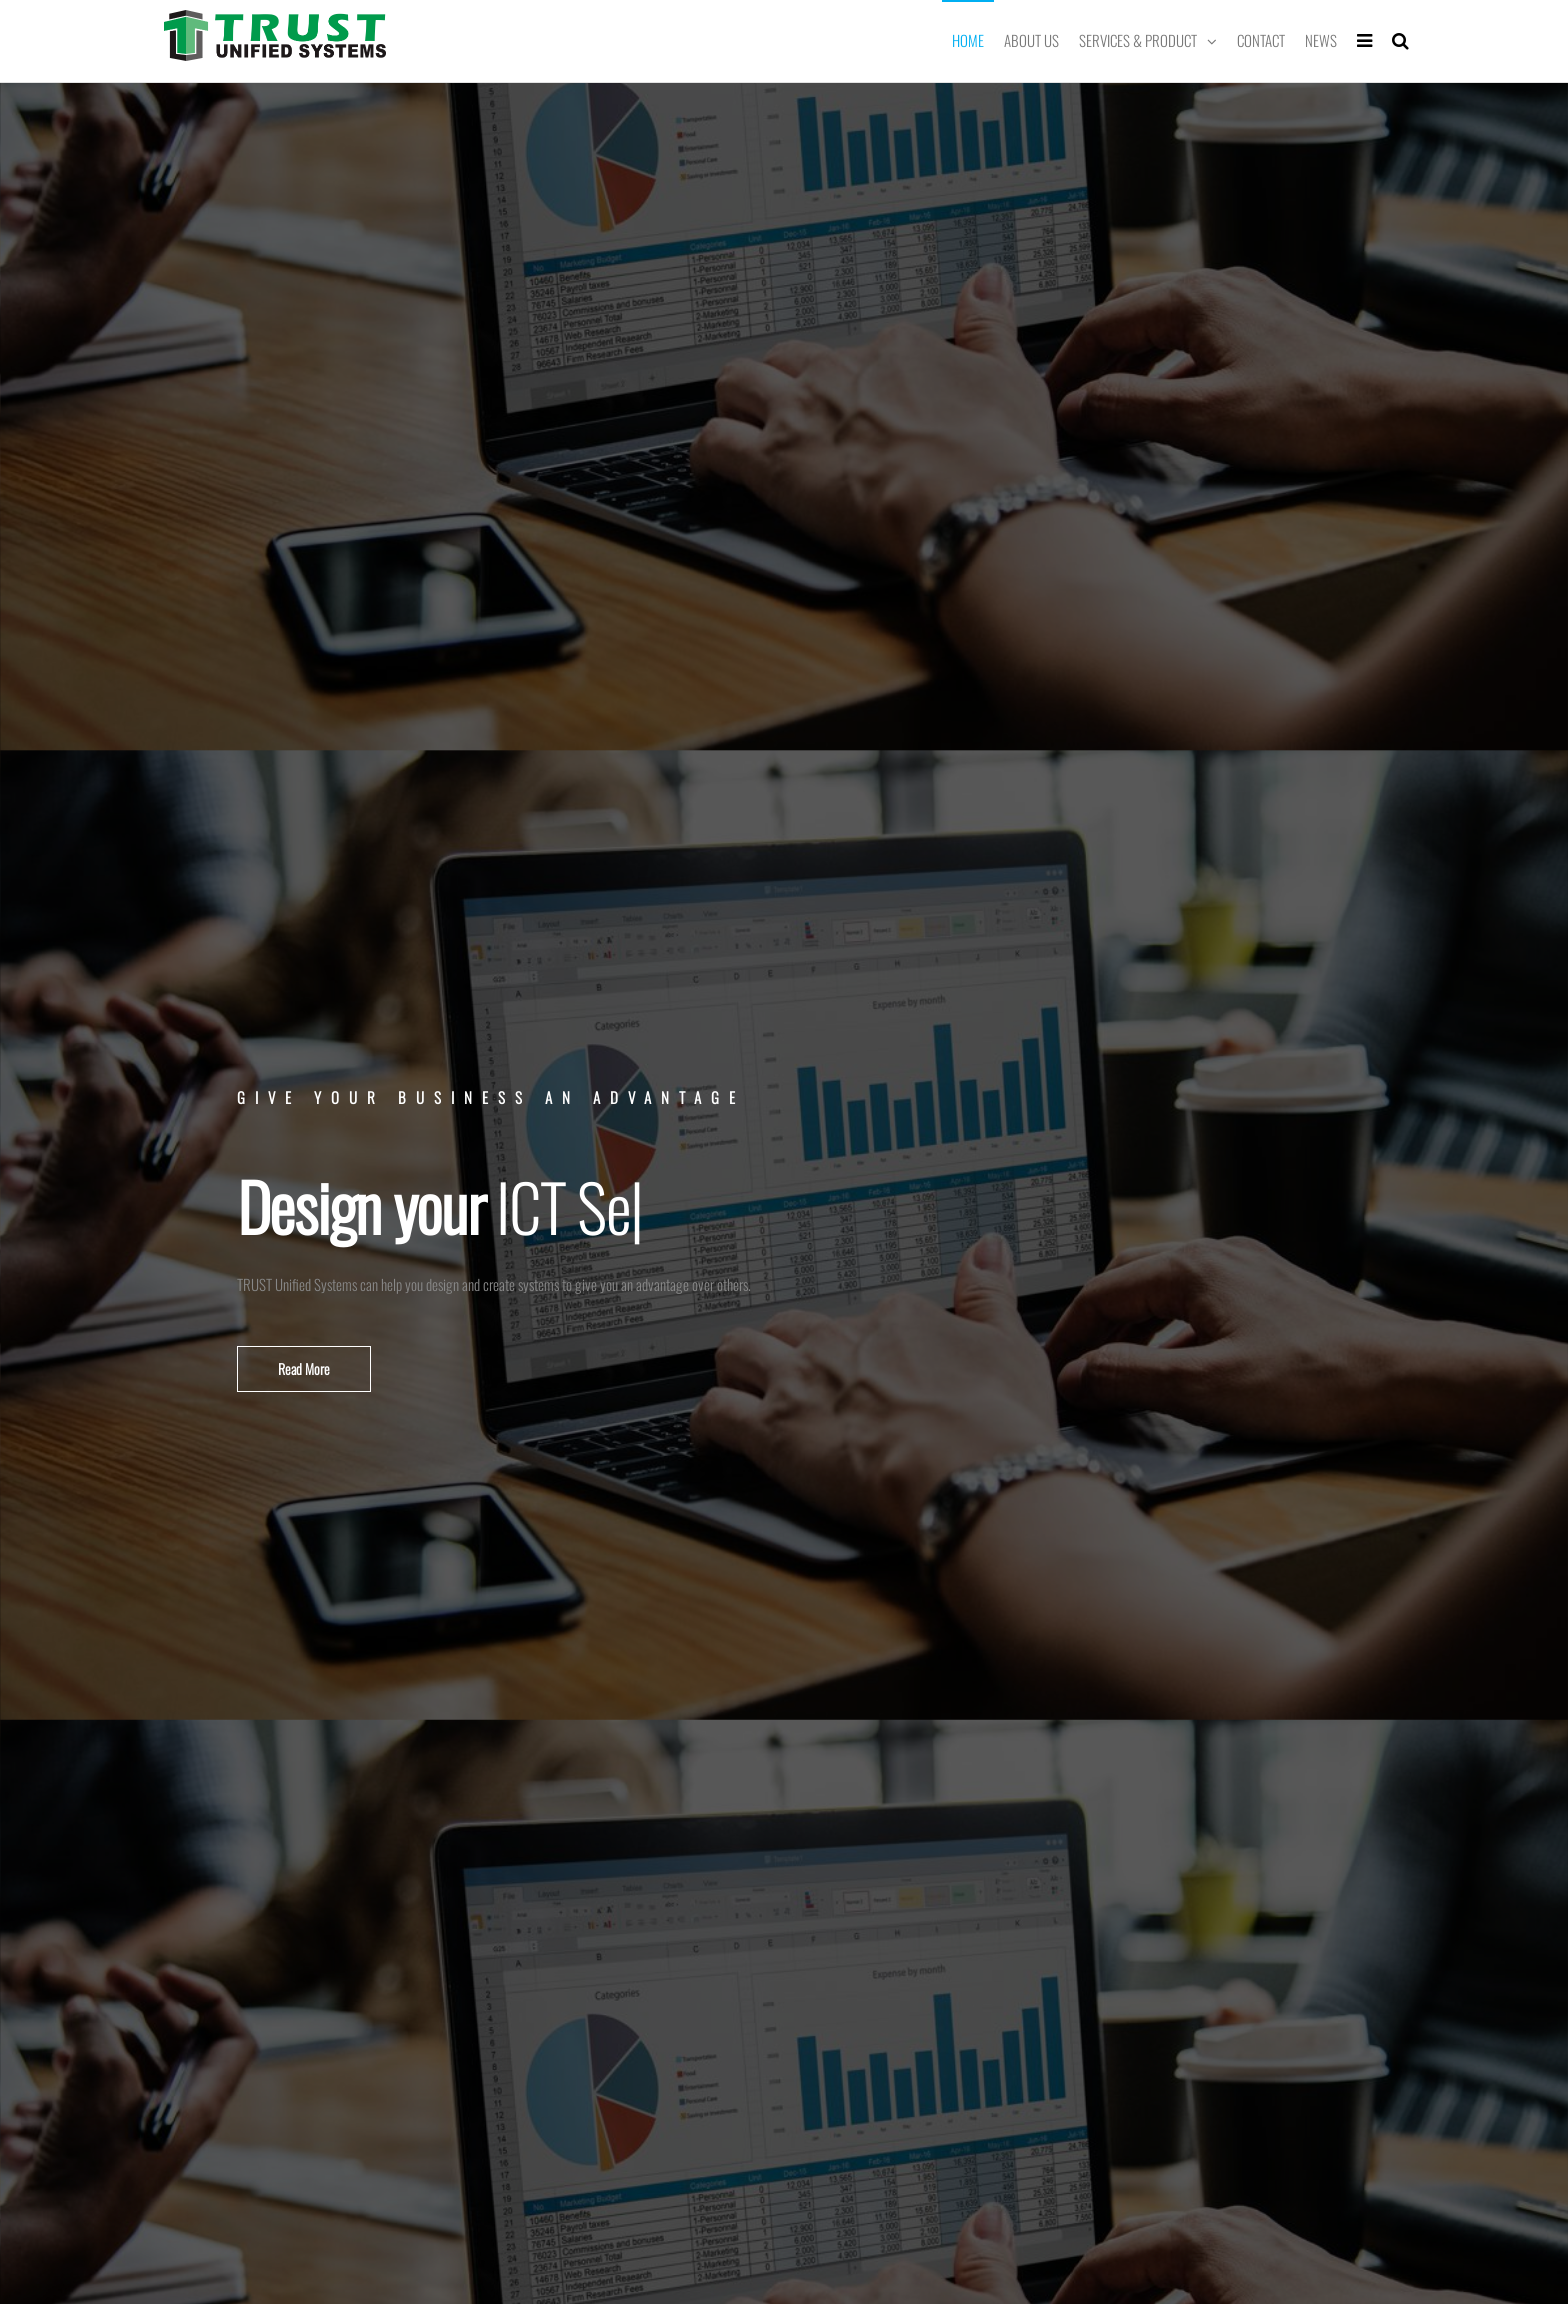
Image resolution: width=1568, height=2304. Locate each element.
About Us (1031, 40)
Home (968, 40)
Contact (1261, 40)
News (1321, 40)
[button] (304, 1369)
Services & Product (1138, 40)
